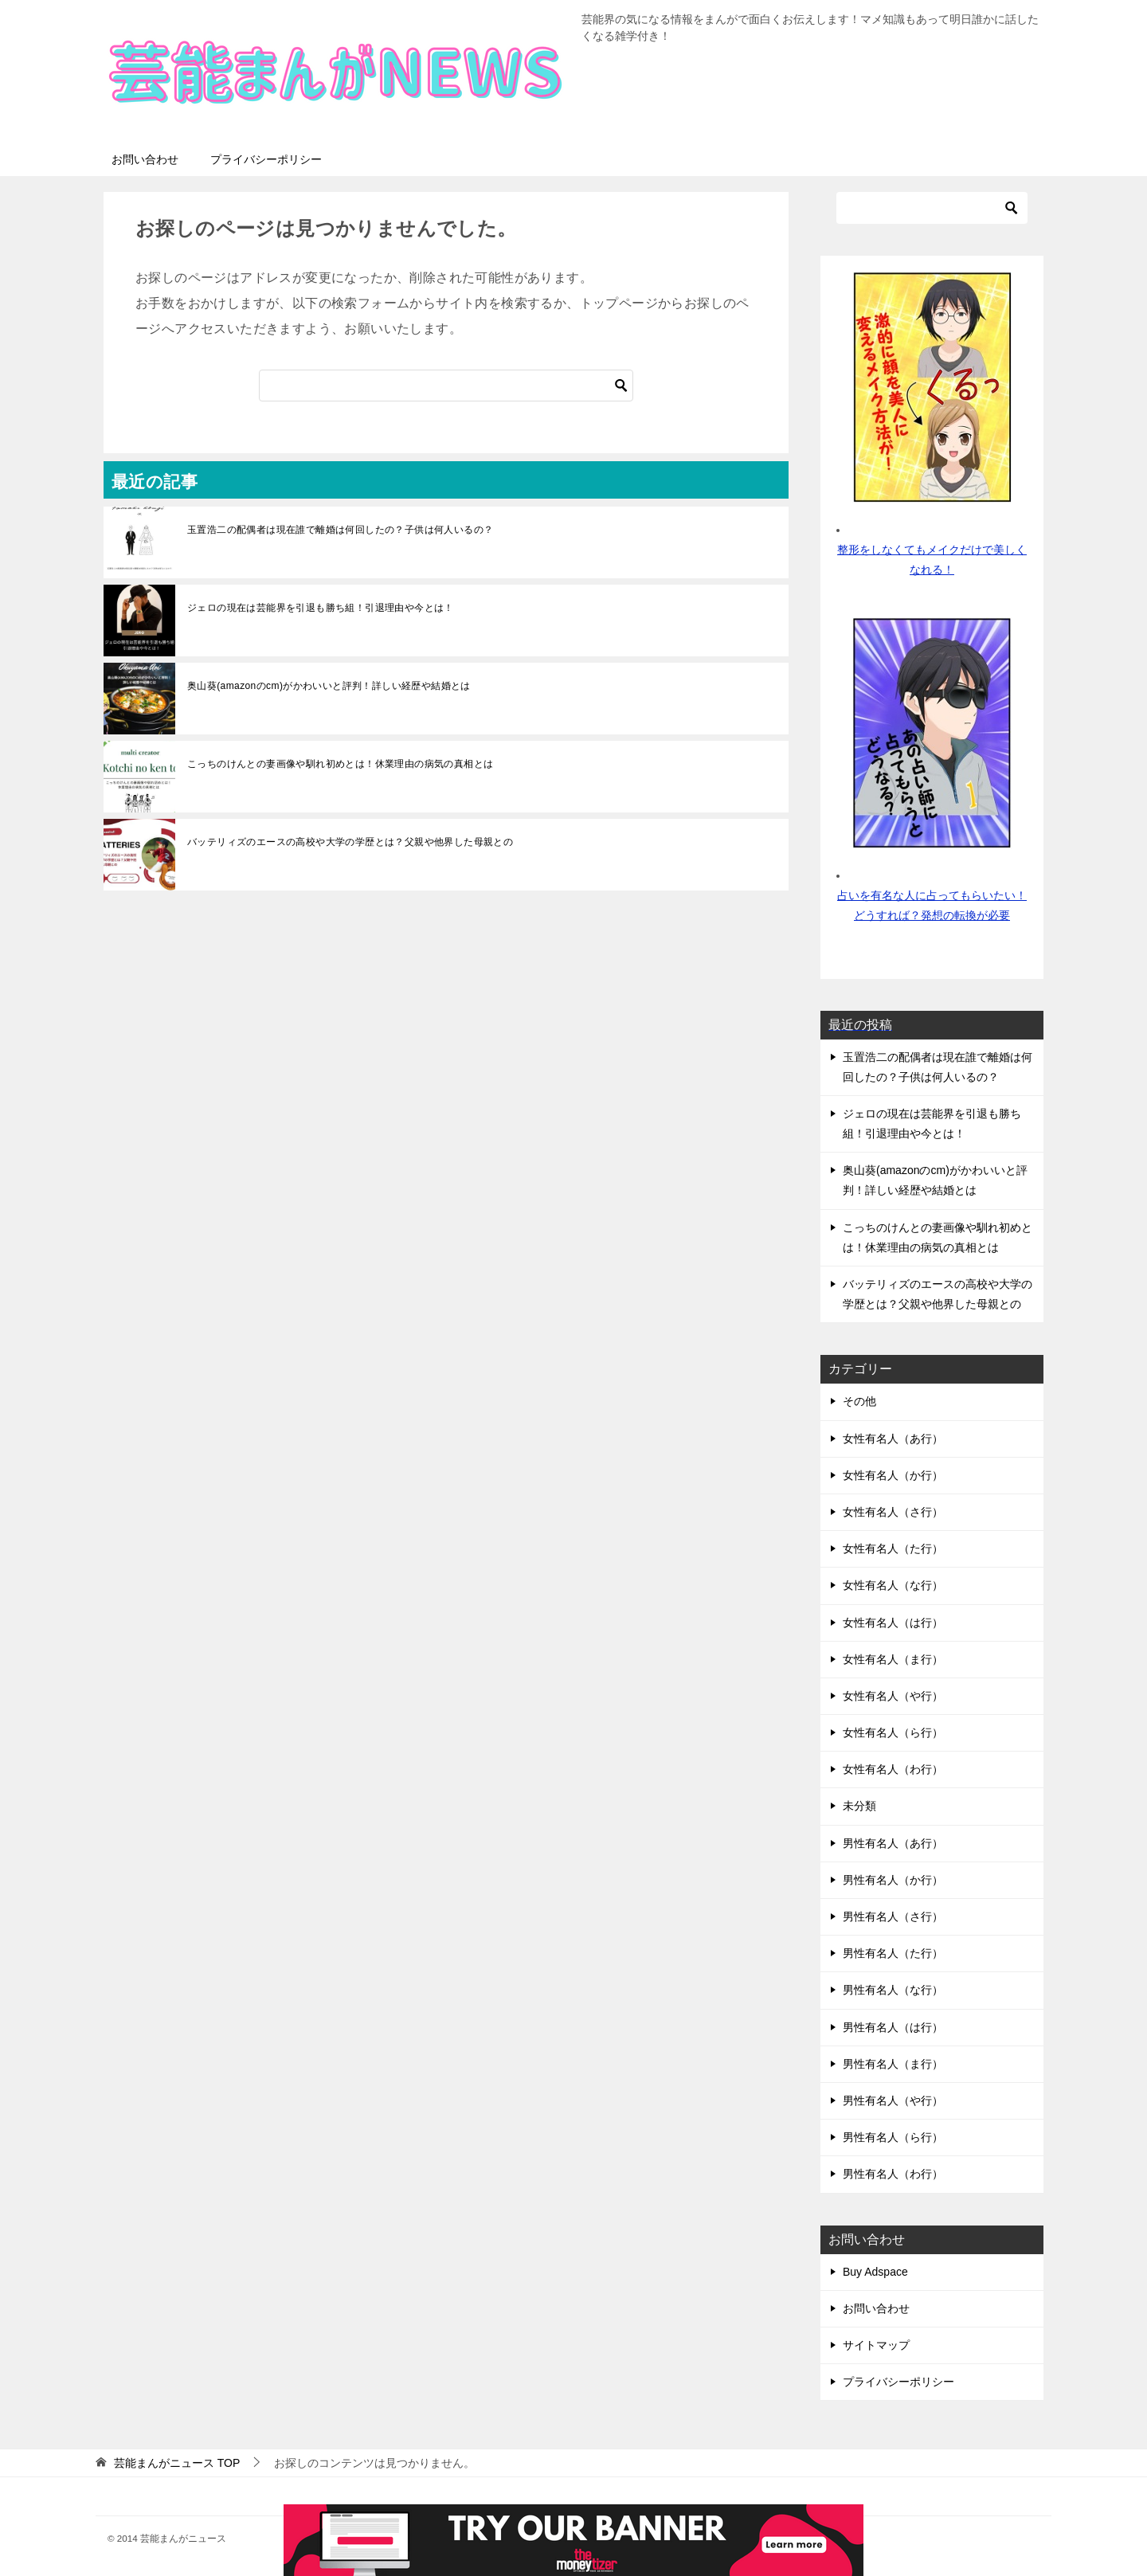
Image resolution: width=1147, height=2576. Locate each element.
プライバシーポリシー (266, 159)
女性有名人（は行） (893, 1622)
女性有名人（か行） (893, 1475)
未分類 (859, 1805)
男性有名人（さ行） (893, 1916)
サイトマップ (876, 2345)
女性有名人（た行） (893, 1548)
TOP (177, 2463)
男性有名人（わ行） (893, 2173)
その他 (859, 1401)
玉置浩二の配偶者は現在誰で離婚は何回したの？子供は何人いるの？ (340, 529)
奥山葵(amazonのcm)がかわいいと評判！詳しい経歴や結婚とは (329, 685)
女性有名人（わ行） (893, 1769)
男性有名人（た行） (893, 1953)
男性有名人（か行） (893, 1879)
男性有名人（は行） (893, 2027)
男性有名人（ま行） (893, 2063)
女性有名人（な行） (893, 1585)
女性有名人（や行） (893, 1695)
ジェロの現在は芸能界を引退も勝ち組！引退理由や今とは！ (320, 607)
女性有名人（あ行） (893, 1438)
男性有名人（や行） (893, 2100)
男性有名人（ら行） (893, 2137)
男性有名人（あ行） (893, 1843)
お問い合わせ (145, 159)
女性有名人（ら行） (893, 1732)
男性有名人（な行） (893, 1989)
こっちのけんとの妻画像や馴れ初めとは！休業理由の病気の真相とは (340, 763)
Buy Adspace (875, 2271)
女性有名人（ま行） (893, 1659)
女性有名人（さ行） (893, 1511)
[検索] (446, 385)
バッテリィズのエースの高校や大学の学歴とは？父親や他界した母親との (350, 842)
